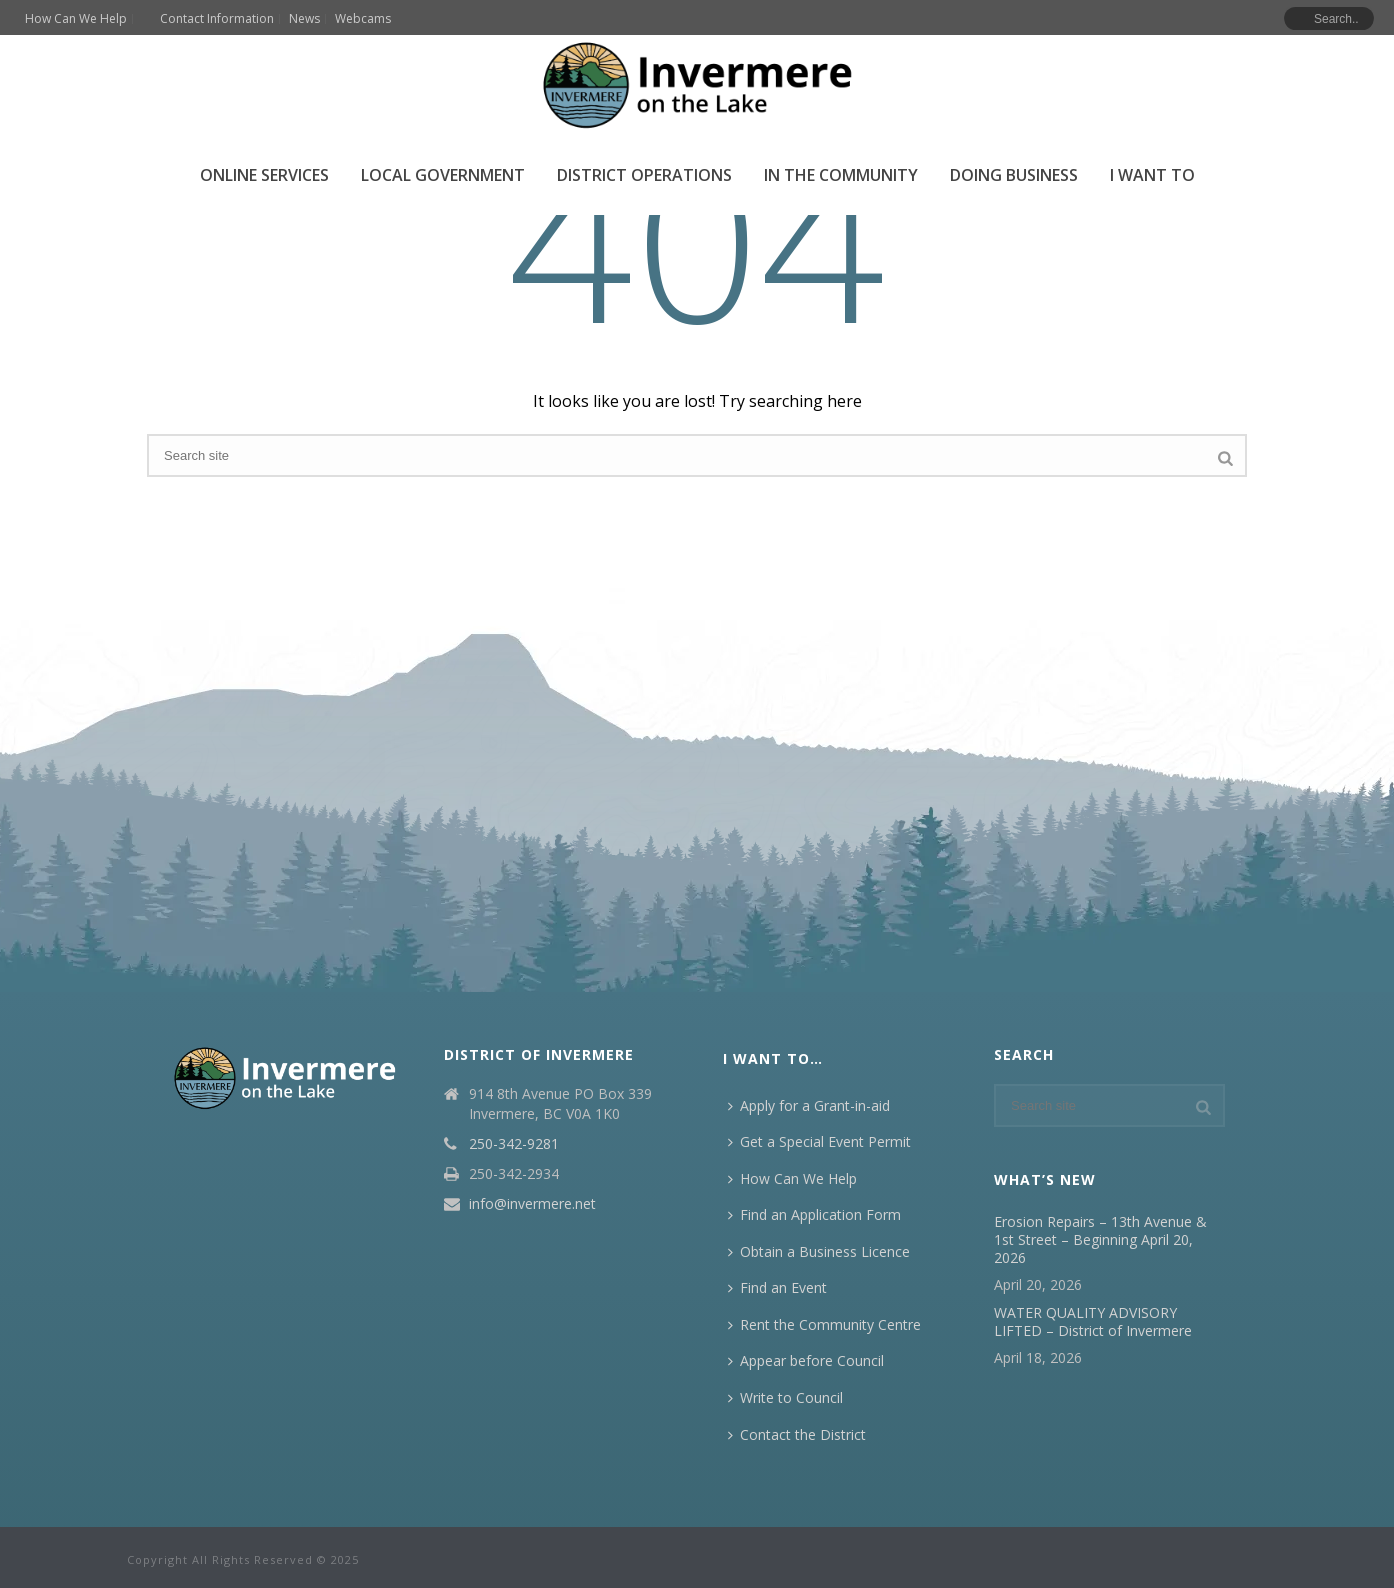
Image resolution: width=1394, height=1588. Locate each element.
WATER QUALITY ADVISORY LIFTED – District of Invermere (1093, 1322)
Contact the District (797, 1434)
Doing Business (1014, 175)
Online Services (264, 175)
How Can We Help (792, 1178)
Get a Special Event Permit (819, 1141)
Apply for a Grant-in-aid (809, 1105)
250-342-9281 (514, 1144)
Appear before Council (806, 1360)
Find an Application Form (814, 1214)
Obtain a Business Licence (819, 1251)
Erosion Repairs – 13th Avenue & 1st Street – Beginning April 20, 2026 (1100, 1240)
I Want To (1152, 175)
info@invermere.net (532, 1204)
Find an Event (777, 1287)
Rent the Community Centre (824, 1324)
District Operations (644, 175)
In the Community (841, 175)
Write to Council (785, 1397)
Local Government (443, 175)
